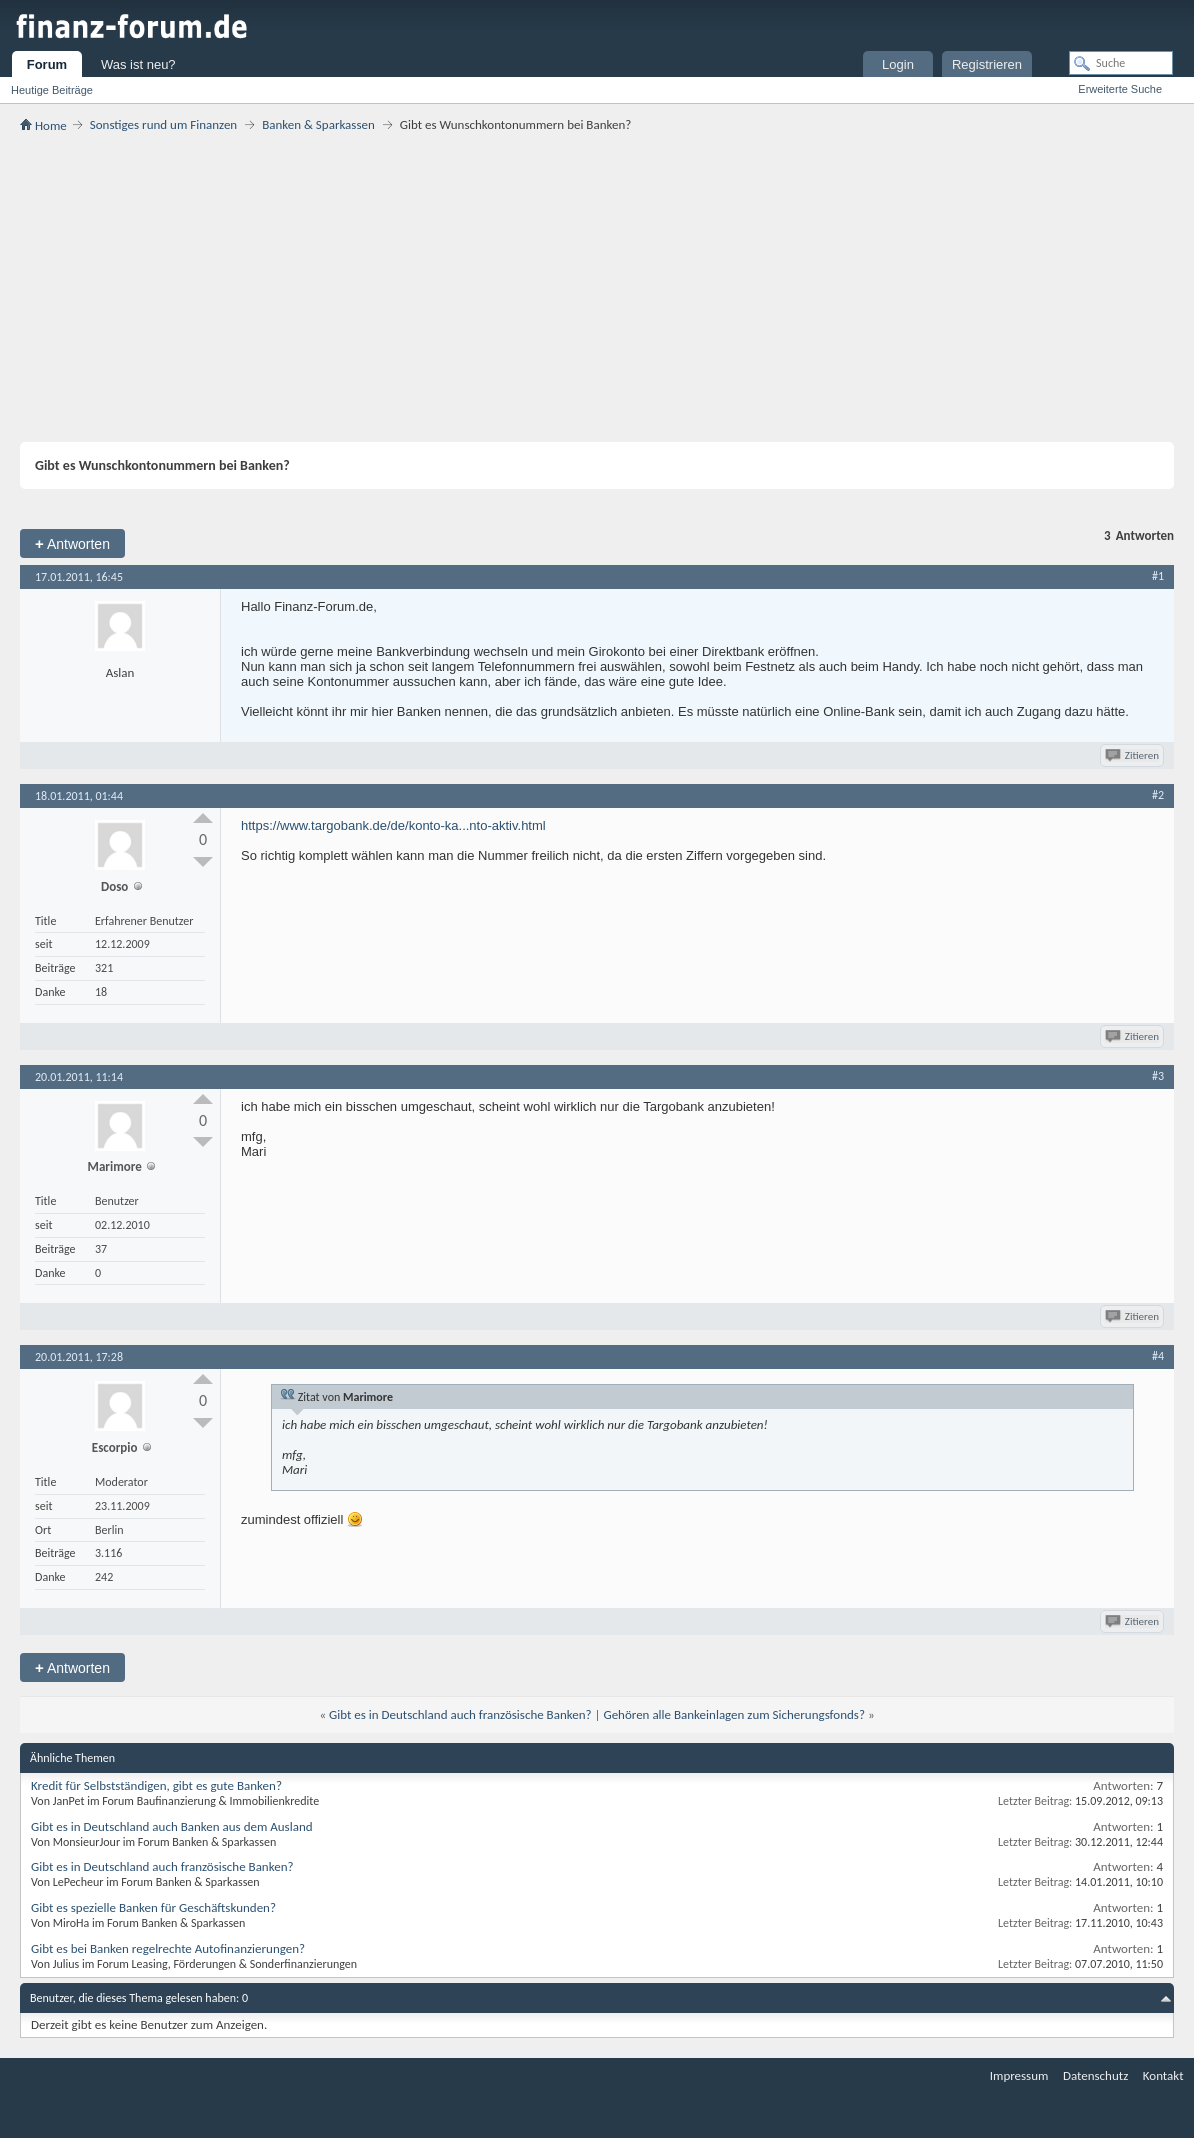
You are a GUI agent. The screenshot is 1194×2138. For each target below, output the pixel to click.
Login (898, 64)
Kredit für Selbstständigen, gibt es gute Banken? (156, 1785)
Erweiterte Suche (1120, 89)
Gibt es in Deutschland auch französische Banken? (460, 1714)
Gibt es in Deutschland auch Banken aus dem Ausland (172, 1826)
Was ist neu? (138, 64)
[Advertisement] (597, 287)
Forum (47, 64)
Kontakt (1163, 2075)
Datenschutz (1095, 2075)
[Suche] (1121, 63)
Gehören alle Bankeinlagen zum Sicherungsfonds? (734, 1714)
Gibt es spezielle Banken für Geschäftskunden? (153, 1907)
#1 (1158, 576)
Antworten (72, 543)
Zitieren (1133, 755)
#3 (1158, 1076)
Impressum (1019, 2075)
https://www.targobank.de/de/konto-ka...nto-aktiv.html (393, 825)
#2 (1158, 795)
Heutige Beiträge (52, 90)
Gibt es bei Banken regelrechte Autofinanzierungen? (168, 1948)
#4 (1158, 1356)
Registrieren (987, 64)
